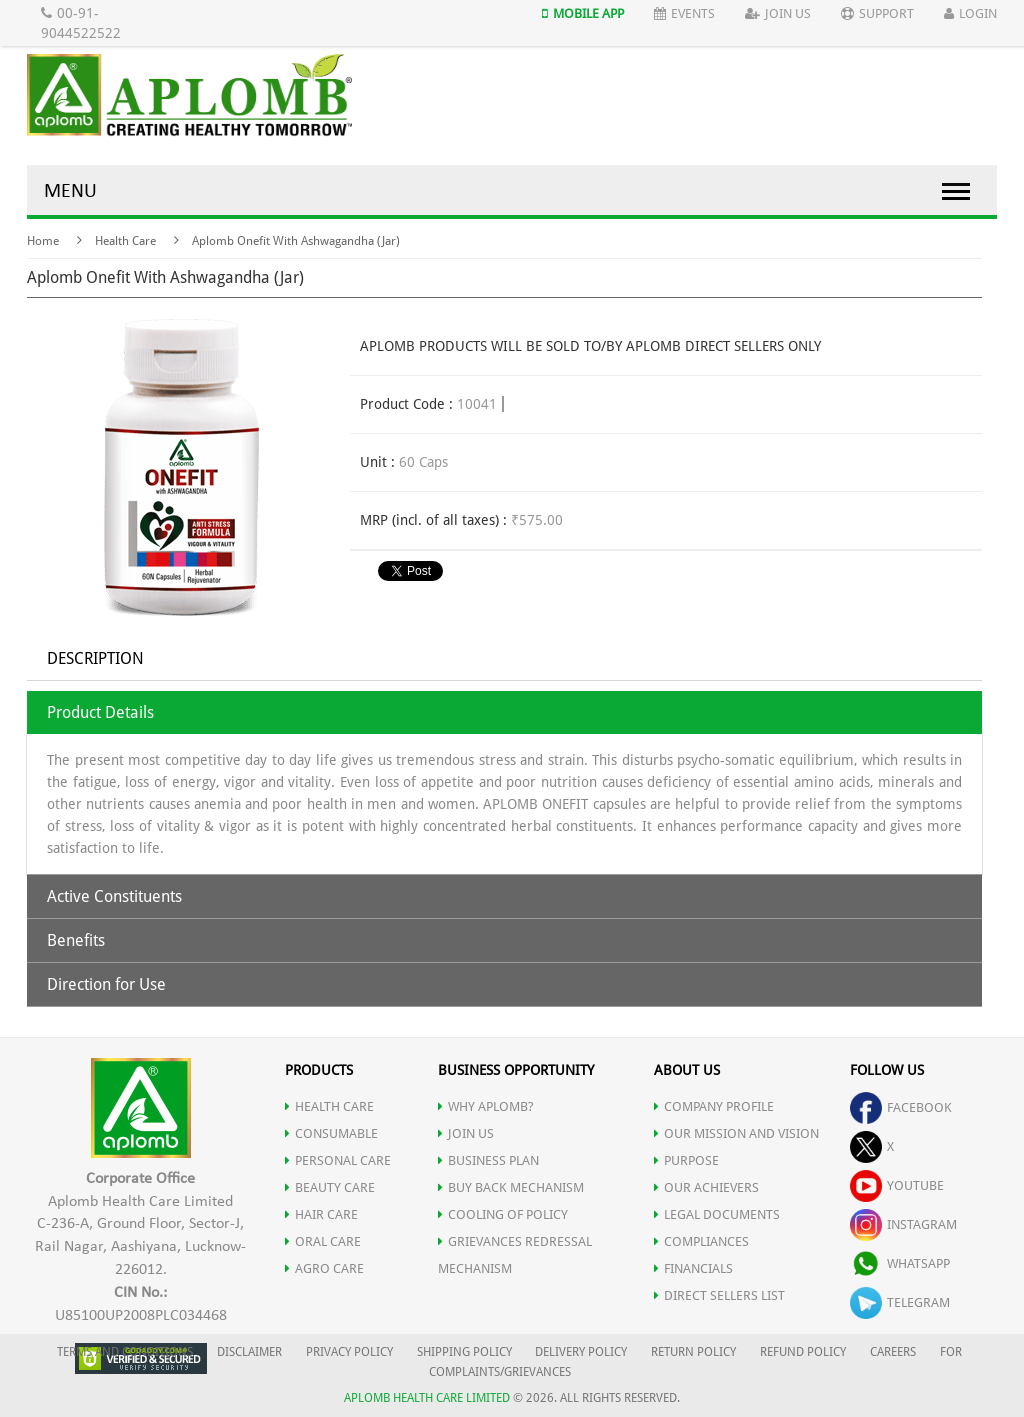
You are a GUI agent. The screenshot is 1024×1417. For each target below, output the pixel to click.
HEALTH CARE (329, 1106)
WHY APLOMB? (486, 1106)
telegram (900, 1302)
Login (970, 13)
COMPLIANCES (701, 1241)
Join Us (778, 13)
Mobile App (583, 13)
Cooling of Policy (503, 1214)
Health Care (125, 241)
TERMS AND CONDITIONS (125, 1352)
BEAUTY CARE (330, 1187)
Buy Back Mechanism (511, 1187)
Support (877, 13)
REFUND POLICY (803, 1352)
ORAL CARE (323, 1241)
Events (684, 13)
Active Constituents (114, 896)
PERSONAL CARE (338, 1160)
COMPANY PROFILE (714, 1106)
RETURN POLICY (693, 1352)
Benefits (76, 940)
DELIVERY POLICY (581, 1352)
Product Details (100, 712)
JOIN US (466, 1133)
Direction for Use (106, 984)
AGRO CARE (324, 1268)
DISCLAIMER (249, 1352)
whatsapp (900, 1263)
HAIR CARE (321, 1214)
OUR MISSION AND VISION (736, 1133)
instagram (903, 1224)
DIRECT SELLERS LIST (719, 1295)
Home (43, 241)
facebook (901, 1107)
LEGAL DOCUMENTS (717, 1214)
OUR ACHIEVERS (706, 1187)
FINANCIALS (693, 1268)
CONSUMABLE (331, 1133)
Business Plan (488, 1160)
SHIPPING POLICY (466, 1352)
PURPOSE (686, 1160)
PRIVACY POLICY (349, 1352)
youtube (897, 1185)
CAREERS (893, 1352)
